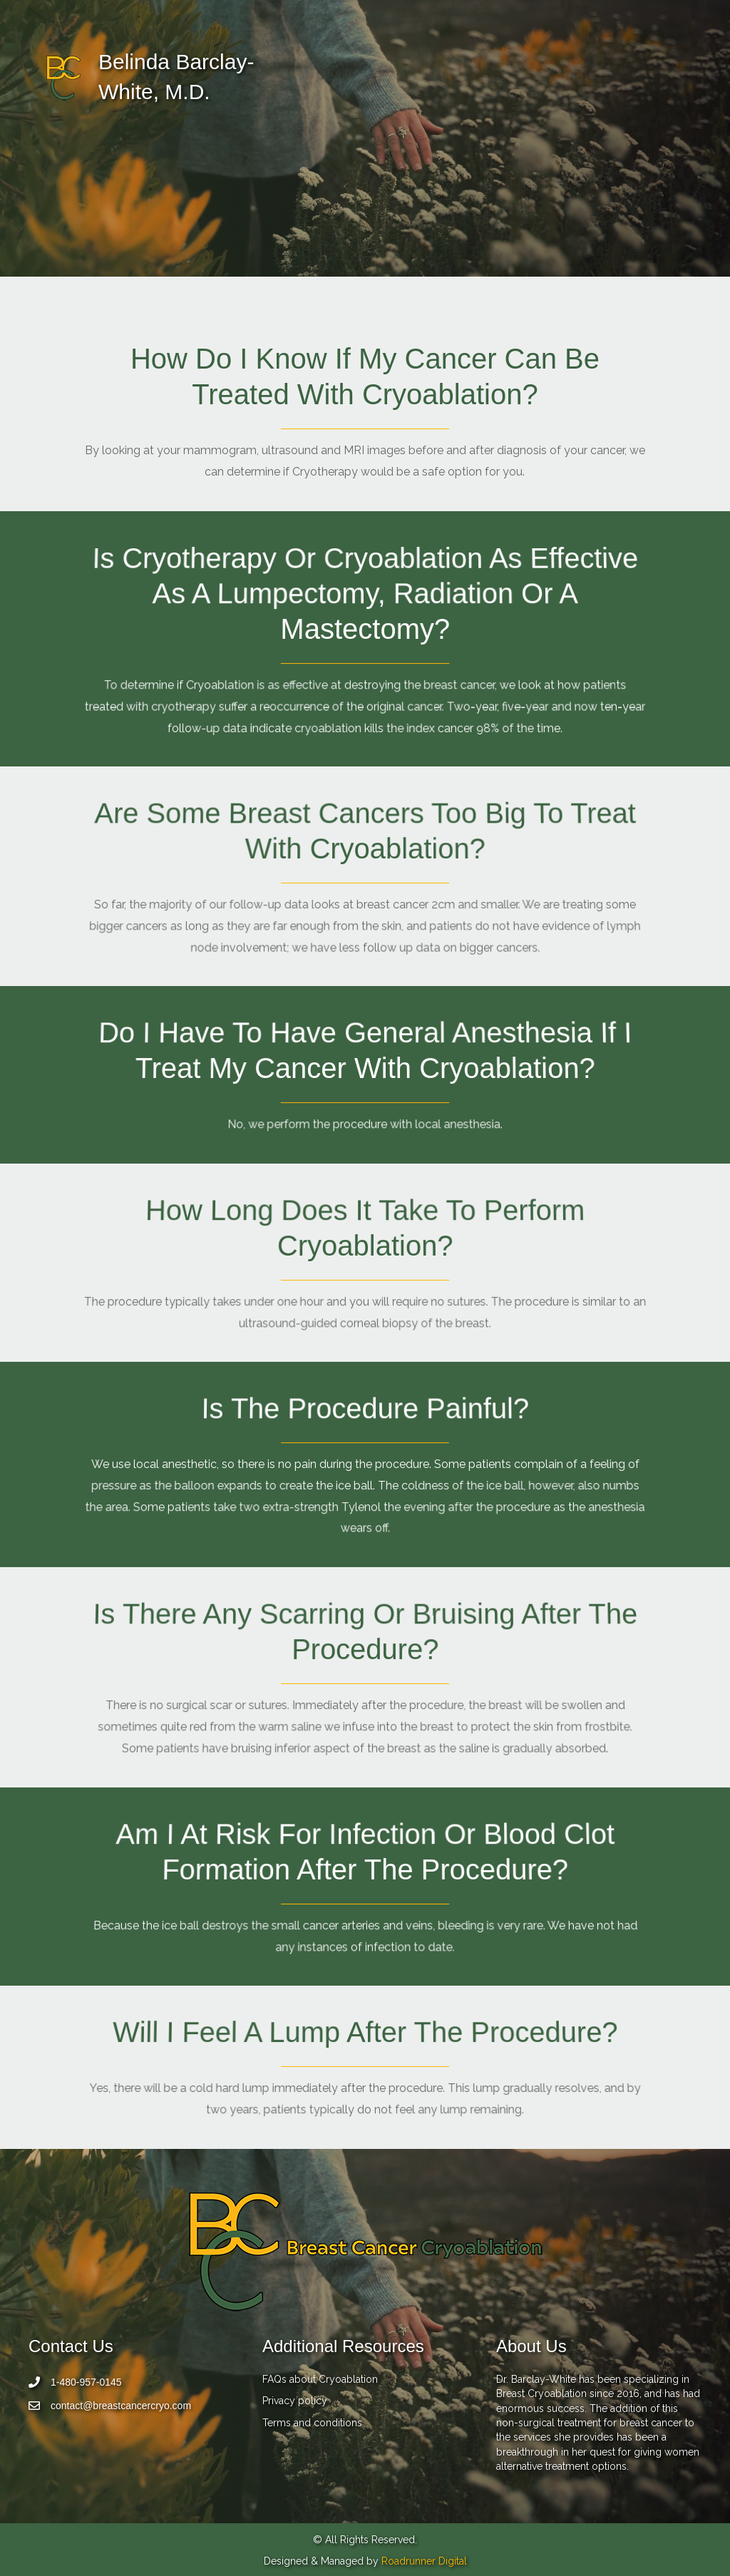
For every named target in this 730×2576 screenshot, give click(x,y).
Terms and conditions (312, 2422)
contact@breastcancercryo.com (121, 2405)
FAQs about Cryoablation (320, 2379)
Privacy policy (294, 2400)
